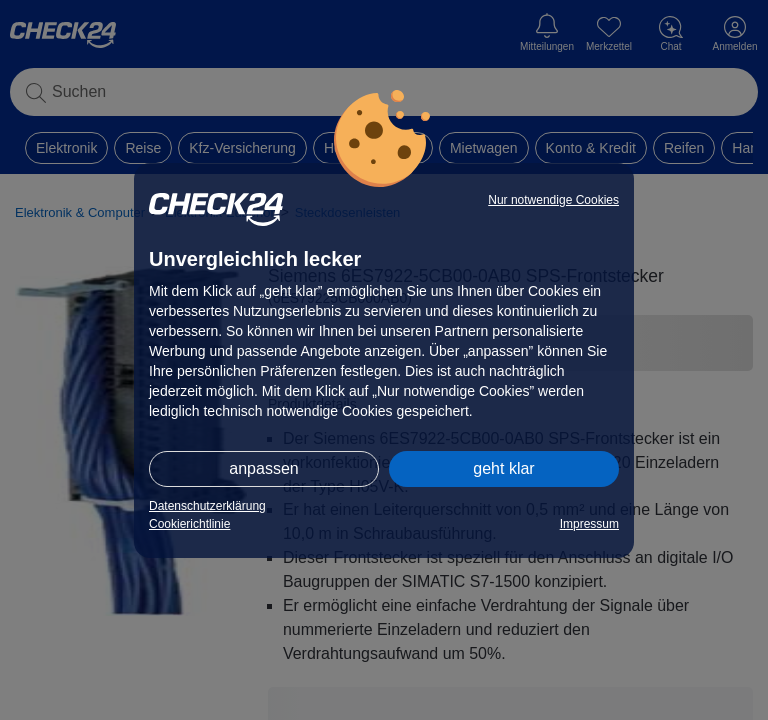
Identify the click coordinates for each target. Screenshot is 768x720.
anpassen (263, 468)
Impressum (589, 524)
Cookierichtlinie (189, 524)
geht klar (503, 468)
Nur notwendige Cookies (553, 200)
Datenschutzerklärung (207, 506)
